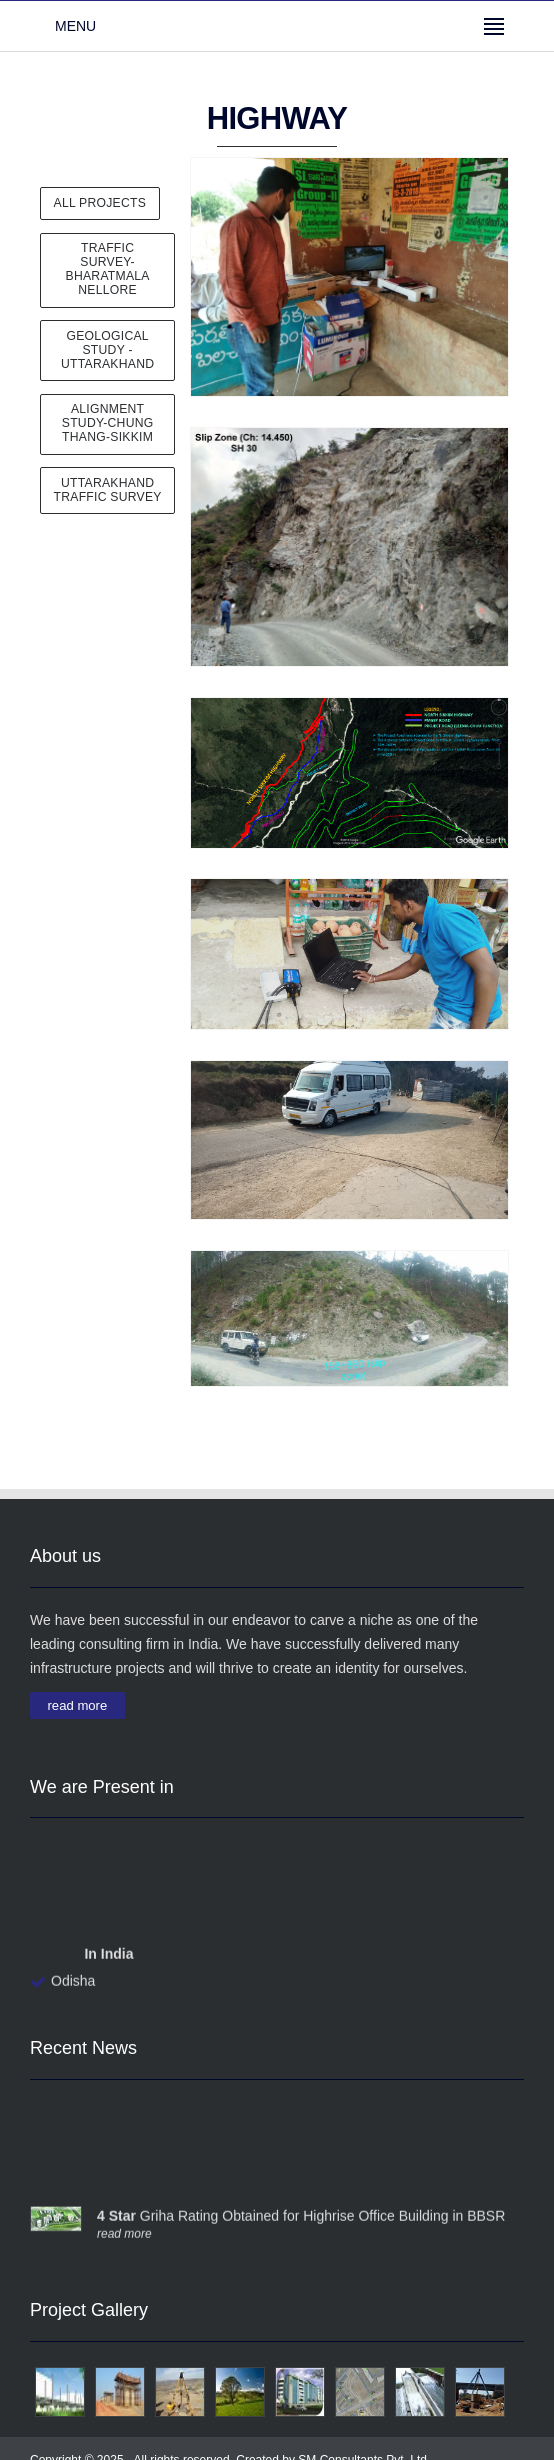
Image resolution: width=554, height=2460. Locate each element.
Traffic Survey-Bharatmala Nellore (108, 269)
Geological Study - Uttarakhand (107, 350)
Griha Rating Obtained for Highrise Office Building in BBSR (301, 2218)
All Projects (100, 203)
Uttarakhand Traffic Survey (108, 490)
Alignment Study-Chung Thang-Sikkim (108, 423)
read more (78, 1704)
